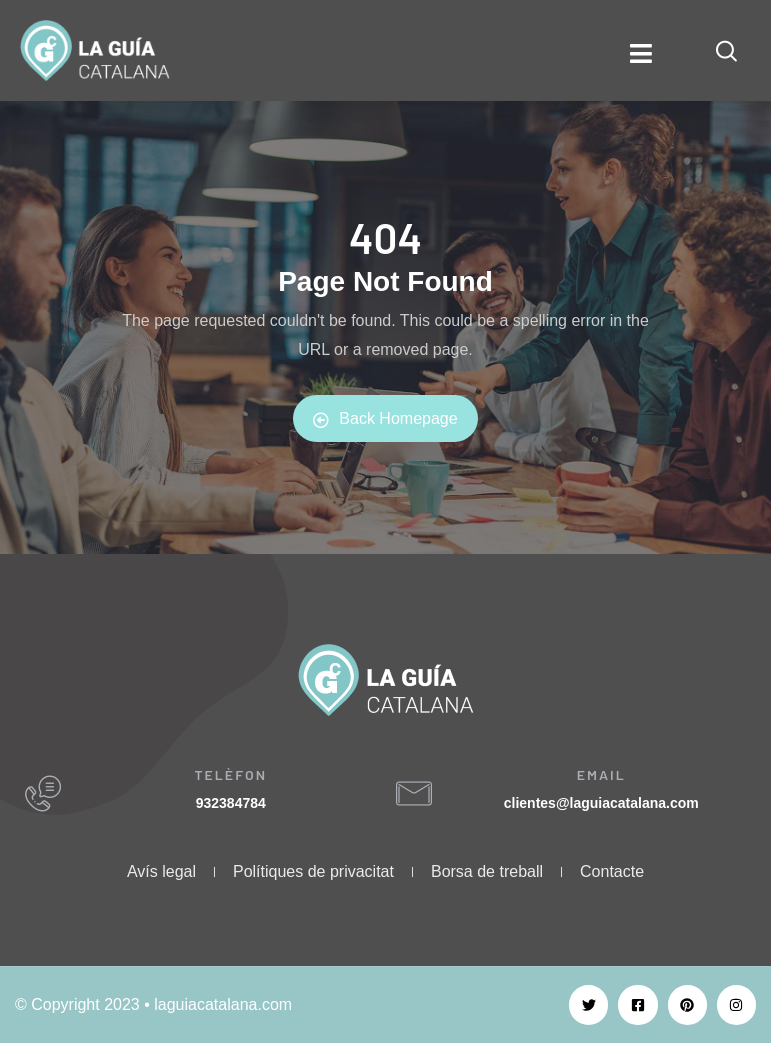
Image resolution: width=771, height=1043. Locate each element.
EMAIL (601, 774)
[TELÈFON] (43, 794)
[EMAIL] (414, 794)
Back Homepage (385, 419)
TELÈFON (230, 774)
